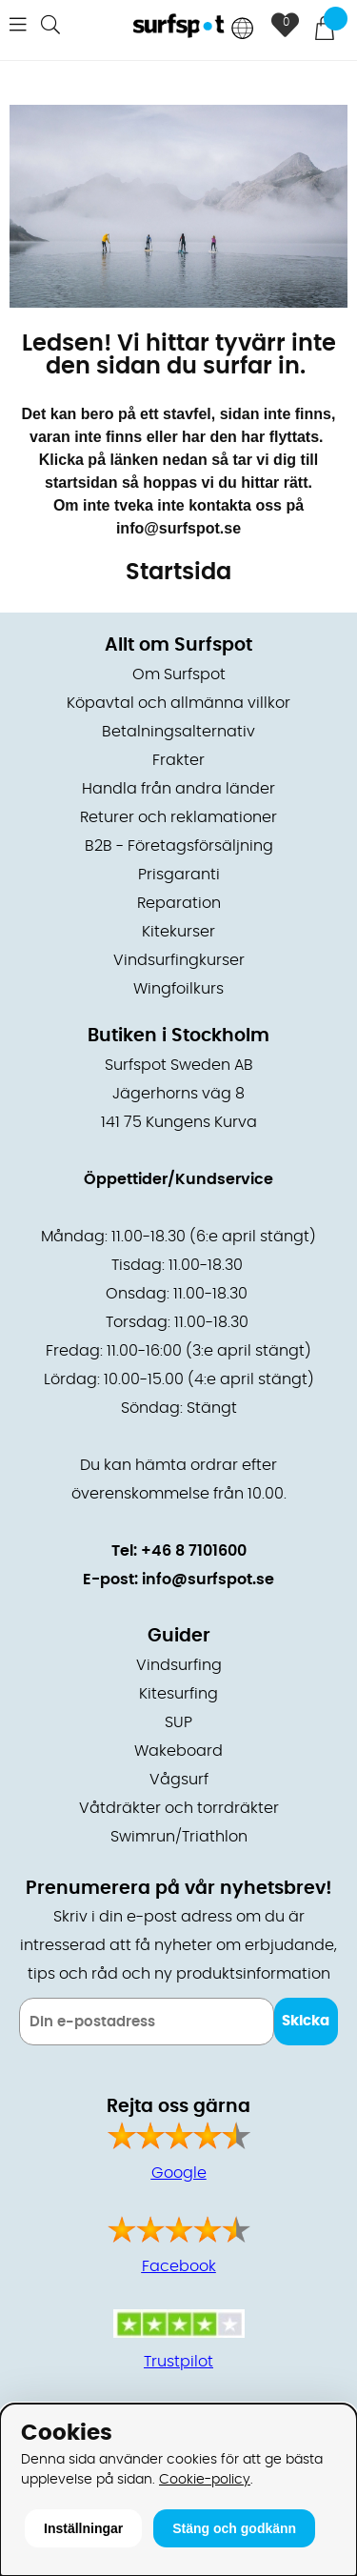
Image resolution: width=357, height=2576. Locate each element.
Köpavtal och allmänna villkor (178, 703)
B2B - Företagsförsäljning (179, 846)
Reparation (179, 903)
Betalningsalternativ (178, 731)
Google (179, 2173)
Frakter (178, 760)
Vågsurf (178, 1779)
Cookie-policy (204, 2479)
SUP (178, 1722)
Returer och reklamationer (178, 817)
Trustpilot (178, 2361)
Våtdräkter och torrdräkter (179, 1808)
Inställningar (83, 2528)
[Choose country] (243, 30)
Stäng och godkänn (234, 2528)
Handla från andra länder (178, 788)
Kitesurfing (178, 1693)
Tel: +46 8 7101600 (179, 1551)
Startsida (178, 572)
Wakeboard (178, 1751)
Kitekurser (178, 931)
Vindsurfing (179, 1665)
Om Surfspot (179, 674)
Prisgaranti (179, 874)
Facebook (179, 2266)
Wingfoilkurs (178, 988)
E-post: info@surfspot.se (178, 1579)
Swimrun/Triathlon (179, 1836)
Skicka (305, 2021)
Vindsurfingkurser (179, 960)
